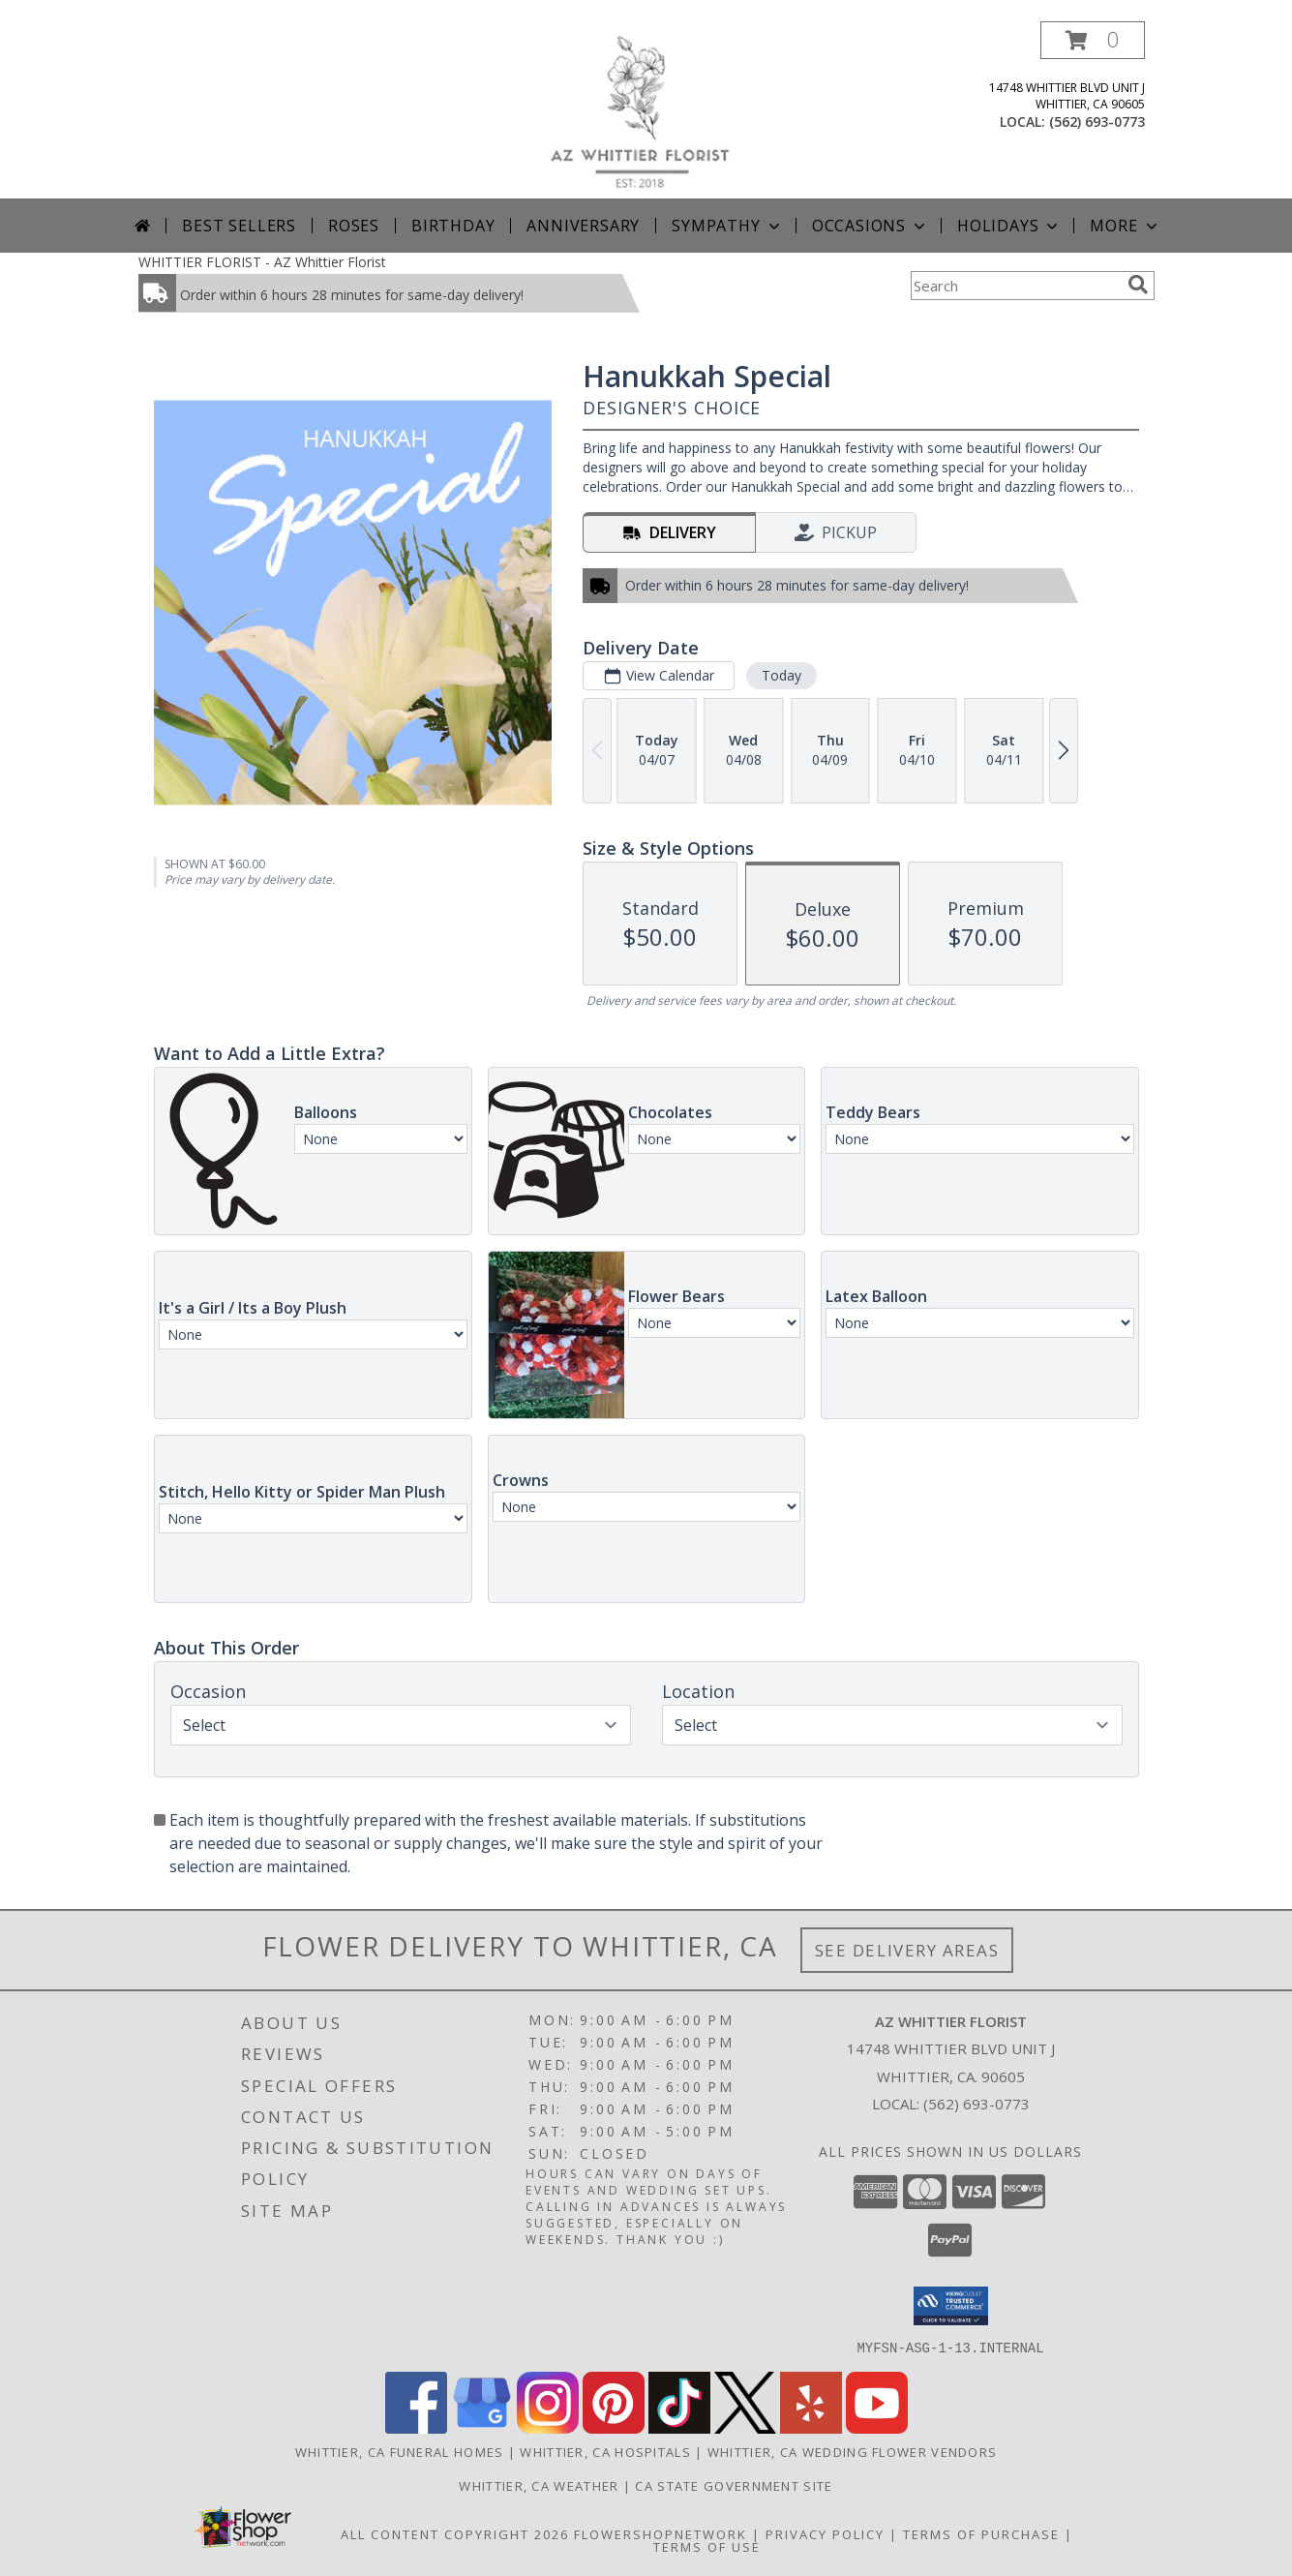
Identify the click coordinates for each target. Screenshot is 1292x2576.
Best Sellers (239, 225)
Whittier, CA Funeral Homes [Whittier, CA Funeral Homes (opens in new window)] (399, 2451)
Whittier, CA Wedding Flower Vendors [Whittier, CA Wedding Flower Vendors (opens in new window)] (852, 2451)
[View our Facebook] (416, 2427)
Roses (353, 225)
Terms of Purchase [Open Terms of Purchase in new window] (981, 2533)
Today (780, 675)
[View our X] (745, 2427)
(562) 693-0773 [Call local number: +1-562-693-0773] (1097, 121)
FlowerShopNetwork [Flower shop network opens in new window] (660, 2533)
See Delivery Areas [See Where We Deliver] (907, 1950)
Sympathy (727, 225)
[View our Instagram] (548, 2427)
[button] (1092, 40)
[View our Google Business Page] (482, 2427)
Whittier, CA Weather (538, 2485)
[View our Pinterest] (614, 2427)
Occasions (870, 225)
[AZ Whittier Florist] (653, 110)
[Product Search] (1015, 285)
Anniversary (583, 225)
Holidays (1009, 225)
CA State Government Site (733, 2485)
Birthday (453, 225)
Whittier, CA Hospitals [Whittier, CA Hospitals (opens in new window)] (605, 2451)
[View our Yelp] (811, 2427)
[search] (1138, 284)
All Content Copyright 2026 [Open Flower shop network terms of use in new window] (455, 2533)
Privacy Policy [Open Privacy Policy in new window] (825, 2533)
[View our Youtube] (877, 2427)
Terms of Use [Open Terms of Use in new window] (707, 2546)
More (1125, 225)
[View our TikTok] (679, 2427)
